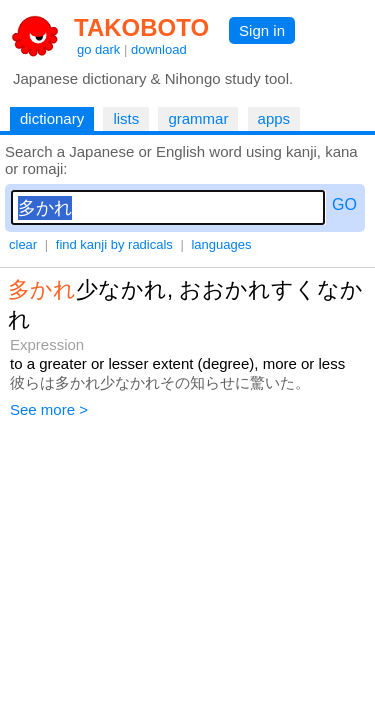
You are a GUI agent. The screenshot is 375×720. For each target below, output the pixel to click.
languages (221, 244)
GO (344, 204)
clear (23, 244)
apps (274, 118)
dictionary (52, 118)
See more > (49, 409)
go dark (98, 49)
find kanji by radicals (114, 244)
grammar (198, 118)
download (159, 49)
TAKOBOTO (141, 27)
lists (126, 118)
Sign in (262, 30)
